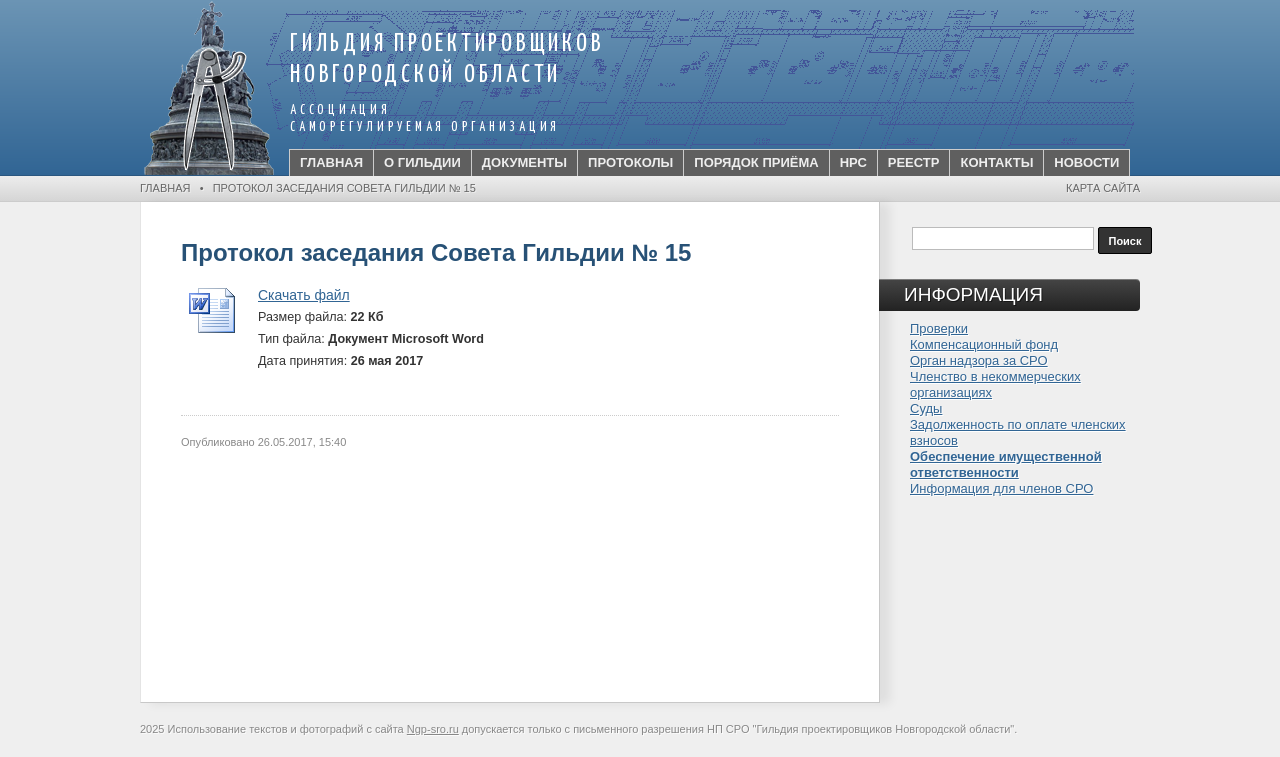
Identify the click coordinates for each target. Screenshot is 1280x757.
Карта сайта (1103, 188)
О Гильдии (422, 162)
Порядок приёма (756, 162)
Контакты (996, 162)
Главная (331, 162)
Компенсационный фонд (984, 344)
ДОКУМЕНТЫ (524, 162)
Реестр (914, 162)
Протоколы (630, 162)
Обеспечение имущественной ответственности (1006, 464)
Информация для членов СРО (1001, 488)
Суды (926, 408)
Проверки (939, 328)
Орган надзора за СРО (979, 360)
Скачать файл (304, 295)
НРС (853, 162)
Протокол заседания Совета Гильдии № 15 (344, 188)
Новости (1086, 162)
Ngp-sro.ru (433, 729)
